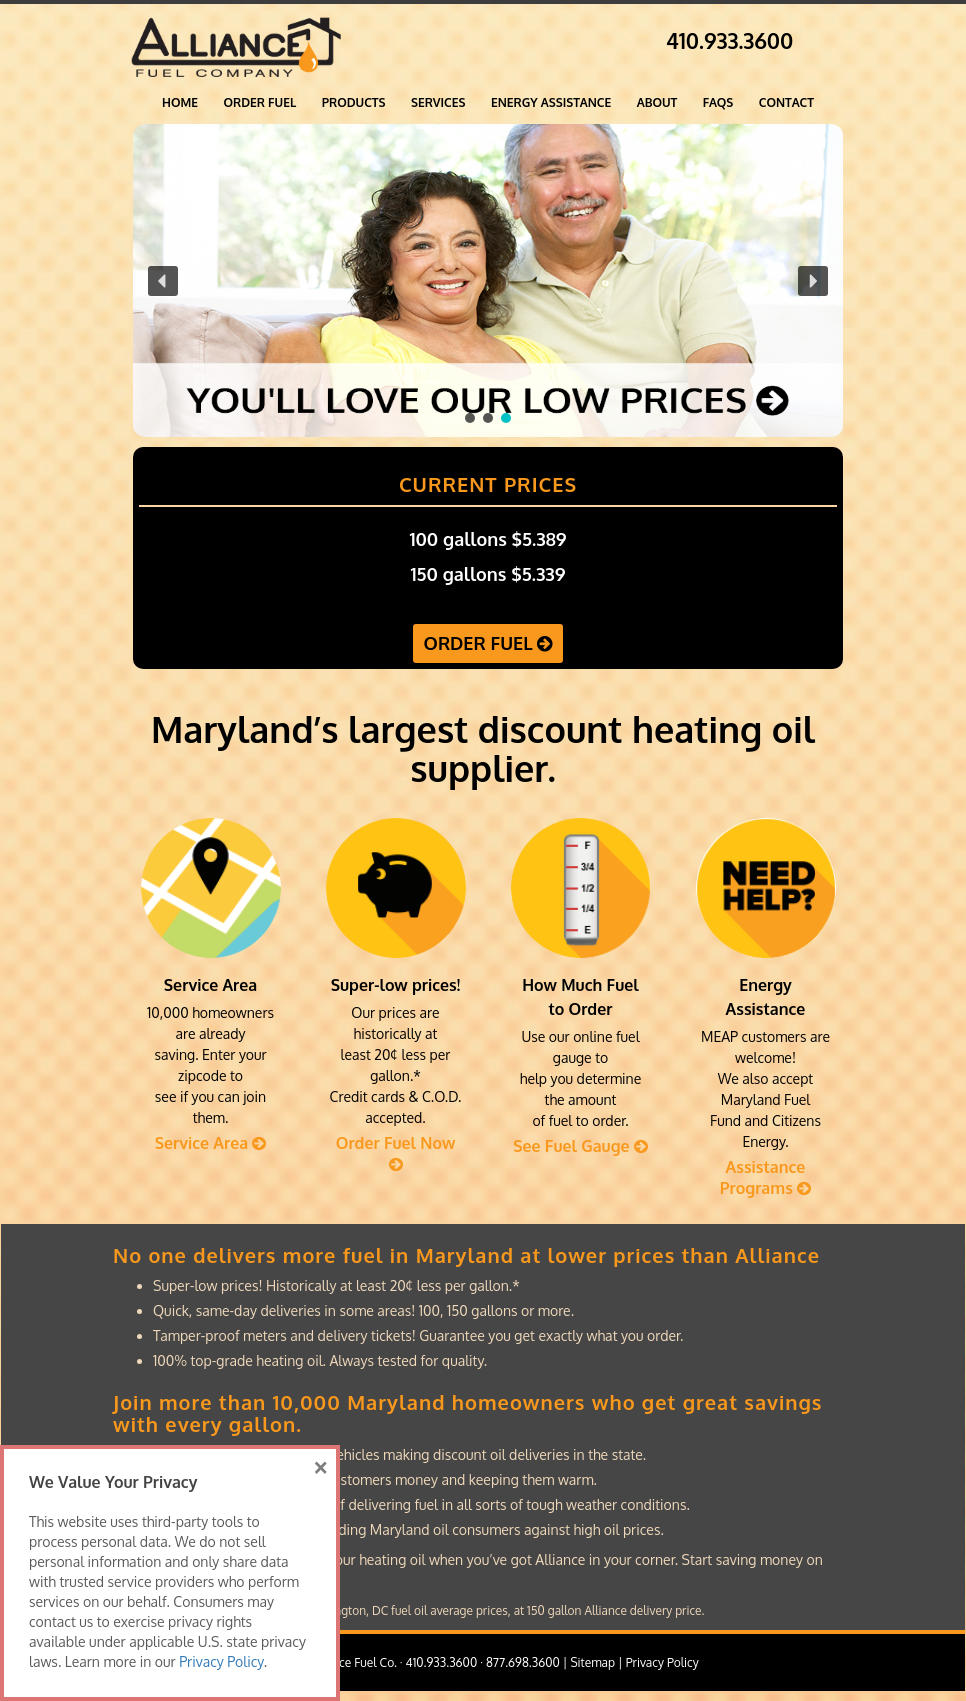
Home (180, 102)
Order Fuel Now (396, 1152)
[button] (488, 280)
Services (438, 102)
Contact (786, 102)
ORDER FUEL (260, 102)
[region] (488, 280)
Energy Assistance (551, 102)
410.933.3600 (729, 40)
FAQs (718, 102)
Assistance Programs (765, 1177)
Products (354, 102)
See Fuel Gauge (580, 1146)
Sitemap (592, 1662)
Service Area (211, 1143)
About (657, 102)
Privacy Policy (662, 1662)
